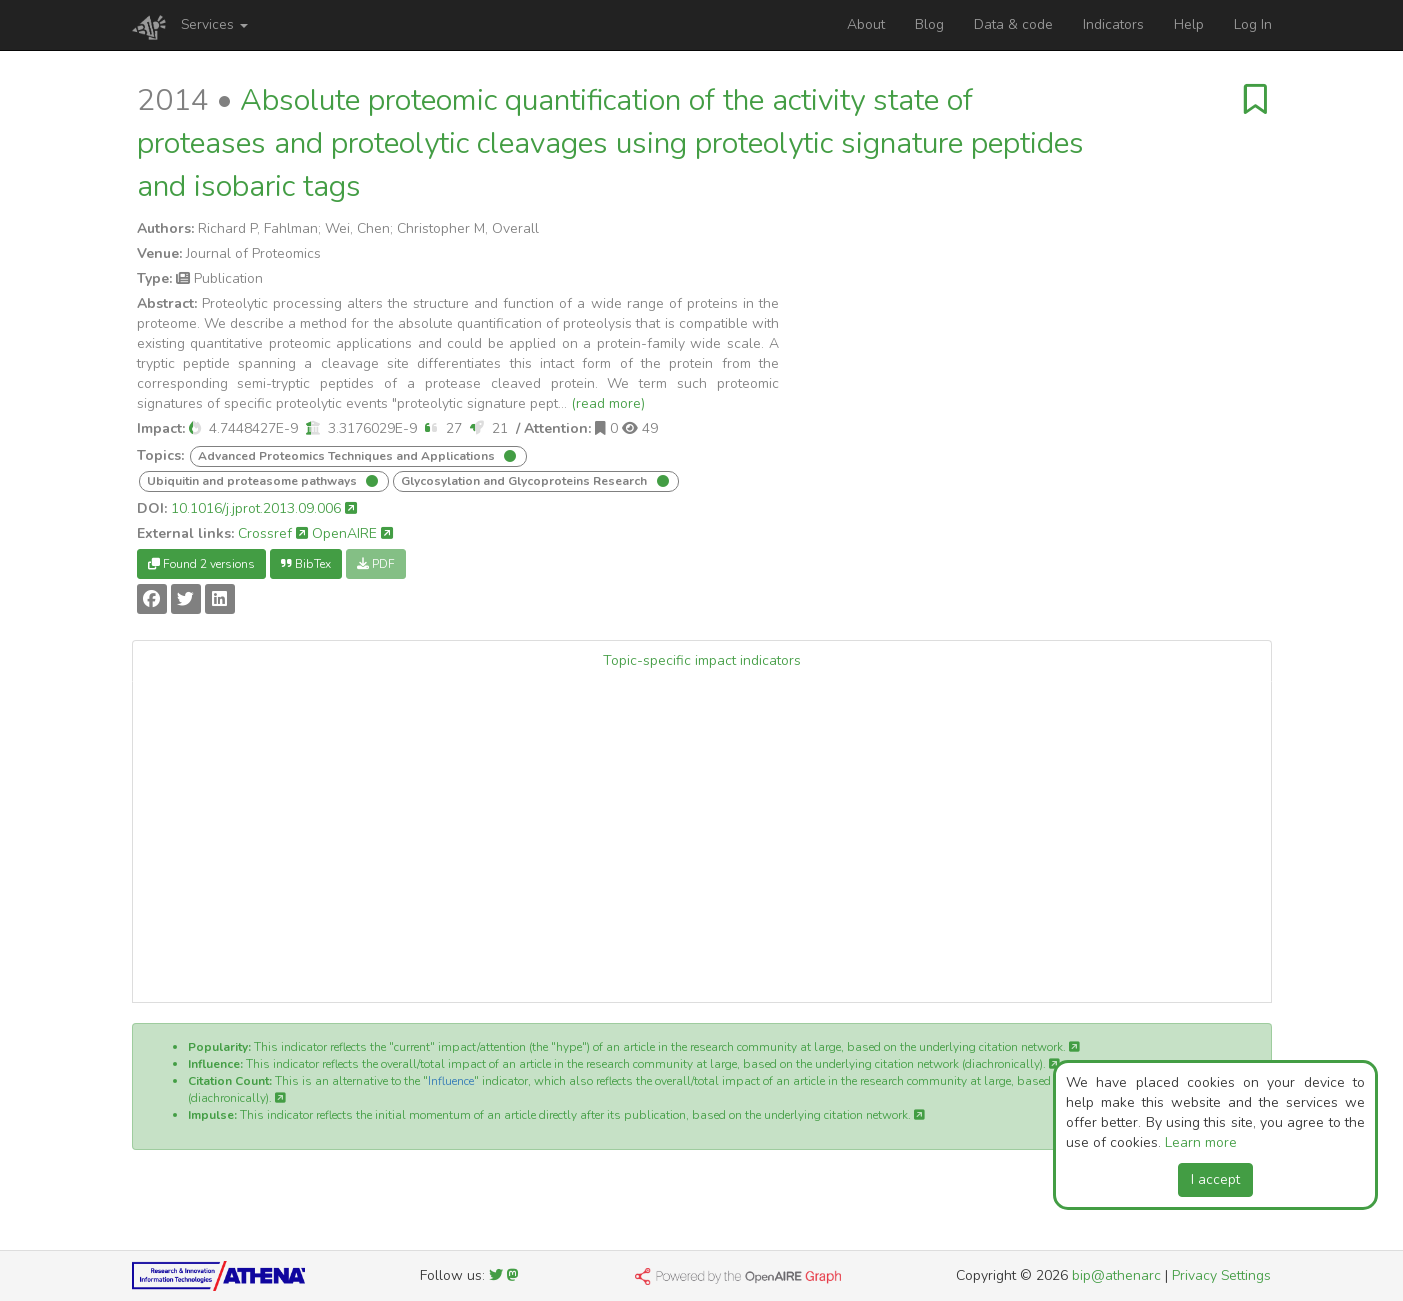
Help (1189, 24)
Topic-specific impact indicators (702, 660)
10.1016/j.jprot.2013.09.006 (264, 508)
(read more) (608, 403)
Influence (451, 1081)
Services (214, 24)
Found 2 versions (201, 564)
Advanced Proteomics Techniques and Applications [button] (348, 456)
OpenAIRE (352, 533)
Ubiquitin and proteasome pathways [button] (253, 481)
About (866, 24)
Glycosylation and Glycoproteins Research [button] (525, 481)
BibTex (306, 564)
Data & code (1013, 24)
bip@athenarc (1116, 1275)
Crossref (273, 533)
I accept (1215, 1179)
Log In (1253, 24)
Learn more (1201, 1142)
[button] (195, 428)
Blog (929, 24)
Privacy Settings (1221, 1275)
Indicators (1113, 24)
